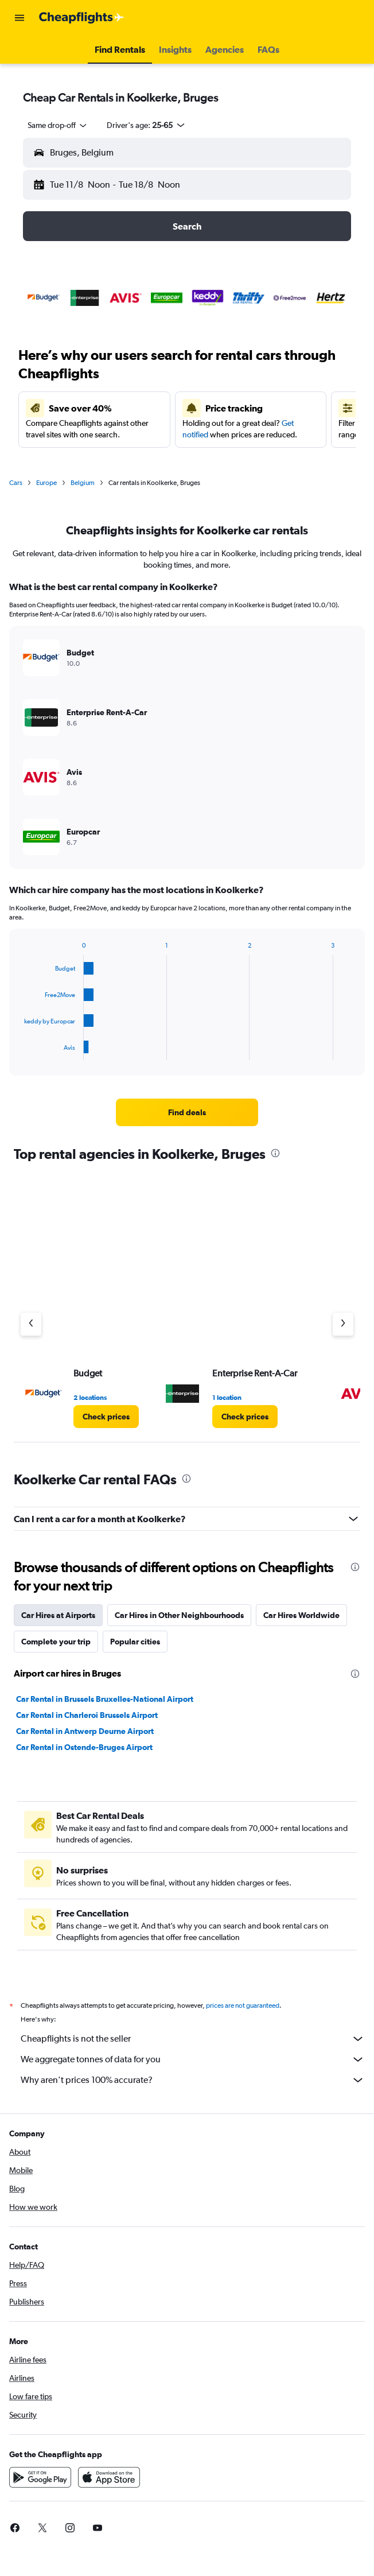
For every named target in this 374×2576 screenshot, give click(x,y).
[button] (19, 17)
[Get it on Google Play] (40, 2490)
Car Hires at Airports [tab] (58, 1615)
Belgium (83, 483)
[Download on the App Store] (109, 2490)
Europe (46, 483)
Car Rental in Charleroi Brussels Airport (87, 1715)
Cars (15, 483)
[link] (187, 1112)
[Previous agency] (31, 1324)
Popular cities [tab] (135, 1641)
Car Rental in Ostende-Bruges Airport (84, 1747)
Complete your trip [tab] (56, 1641)
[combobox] (58, 125)
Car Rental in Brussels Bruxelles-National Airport (104, 1699)
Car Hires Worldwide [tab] (301, 1615)
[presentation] (275, 1153)
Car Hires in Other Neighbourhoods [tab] (179, 1615)
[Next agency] (343, 1324)
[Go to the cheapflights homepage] (81, 18)
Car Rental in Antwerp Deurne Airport (85, 1731)
